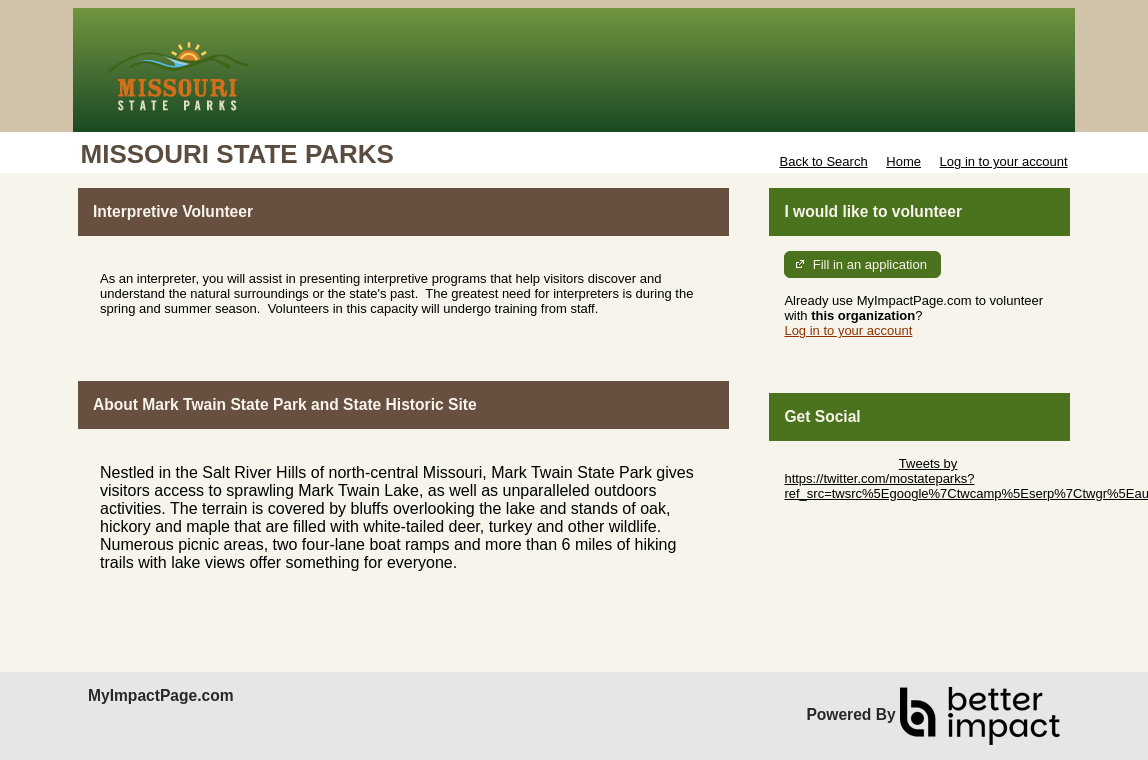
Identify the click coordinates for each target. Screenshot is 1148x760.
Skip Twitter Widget (839, 463)
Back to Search (823, 161)
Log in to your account (1004, 161)
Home (903, 161)
